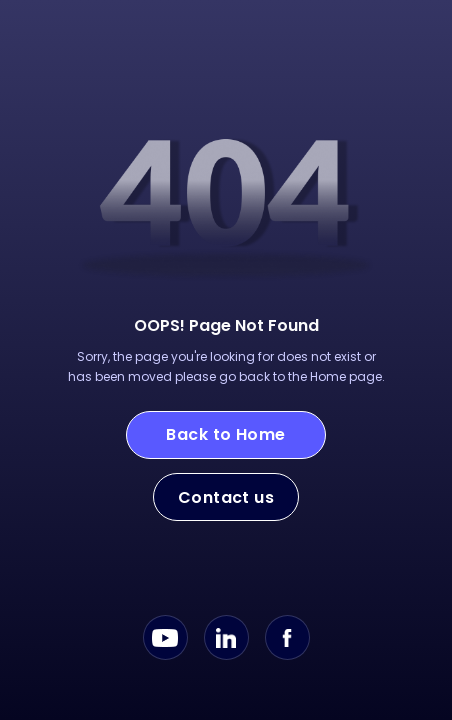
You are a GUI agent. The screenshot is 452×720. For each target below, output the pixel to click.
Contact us (226, 497)
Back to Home (226, 434)
